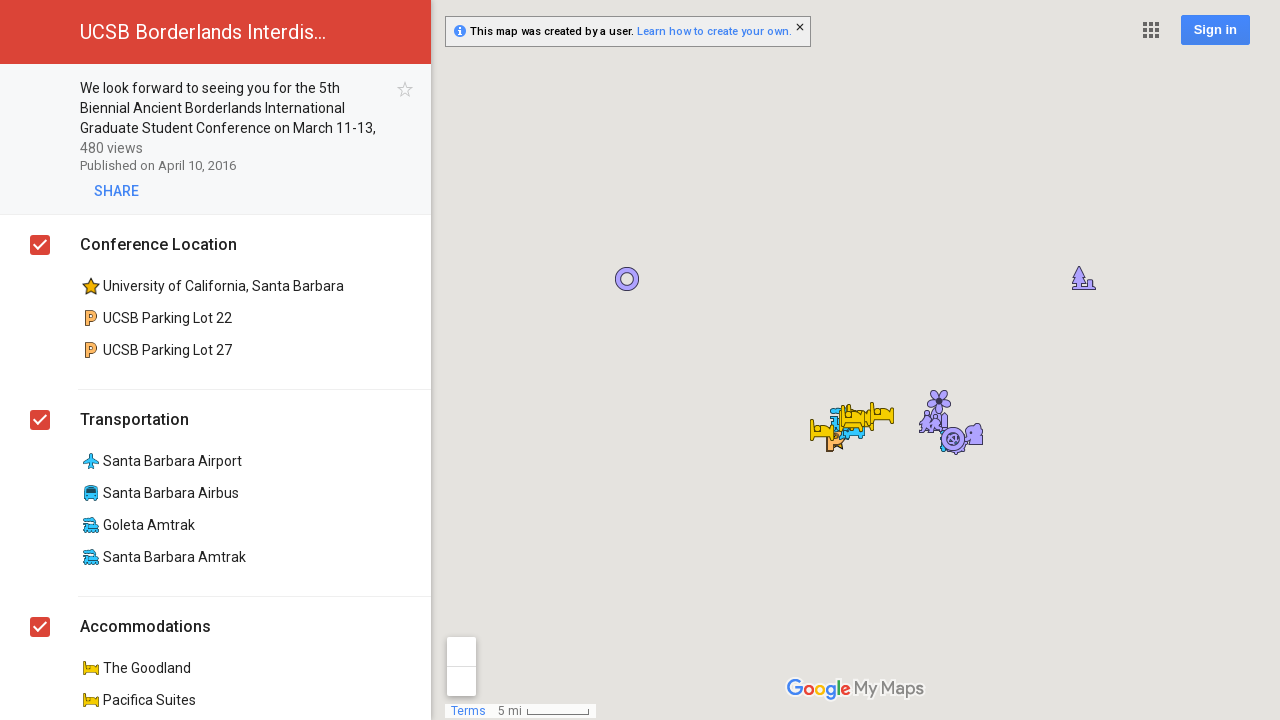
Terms (468, 711)
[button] (1151, 30)
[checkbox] (405, 89)
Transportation (134, 419)
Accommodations (145, 626)
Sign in (1215, 29)
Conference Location (158, 244)
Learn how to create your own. (714, 31)
